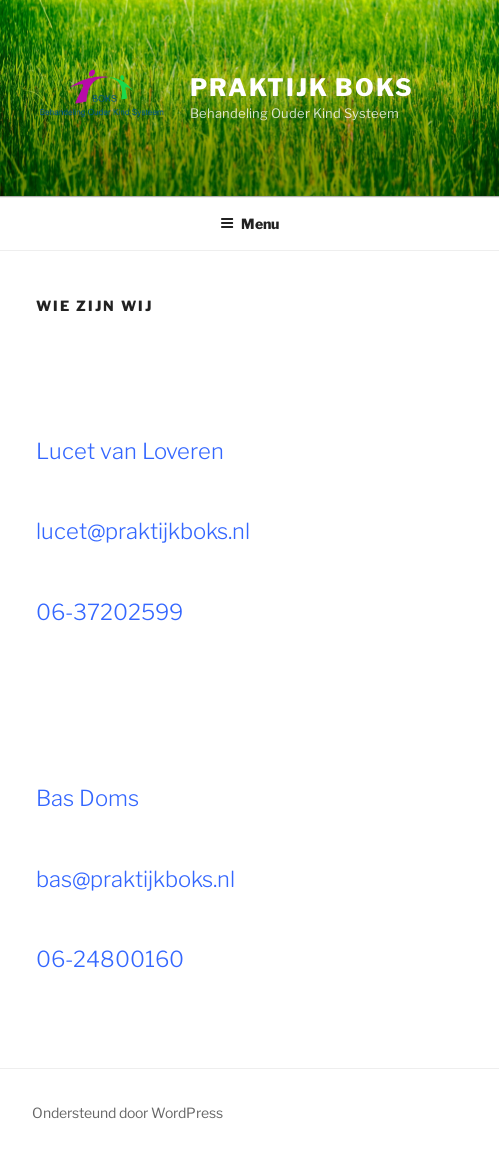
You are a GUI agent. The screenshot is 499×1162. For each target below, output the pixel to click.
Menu (249, 223)
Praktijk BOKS (302, 87)
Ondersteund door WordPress (127, 1112)
